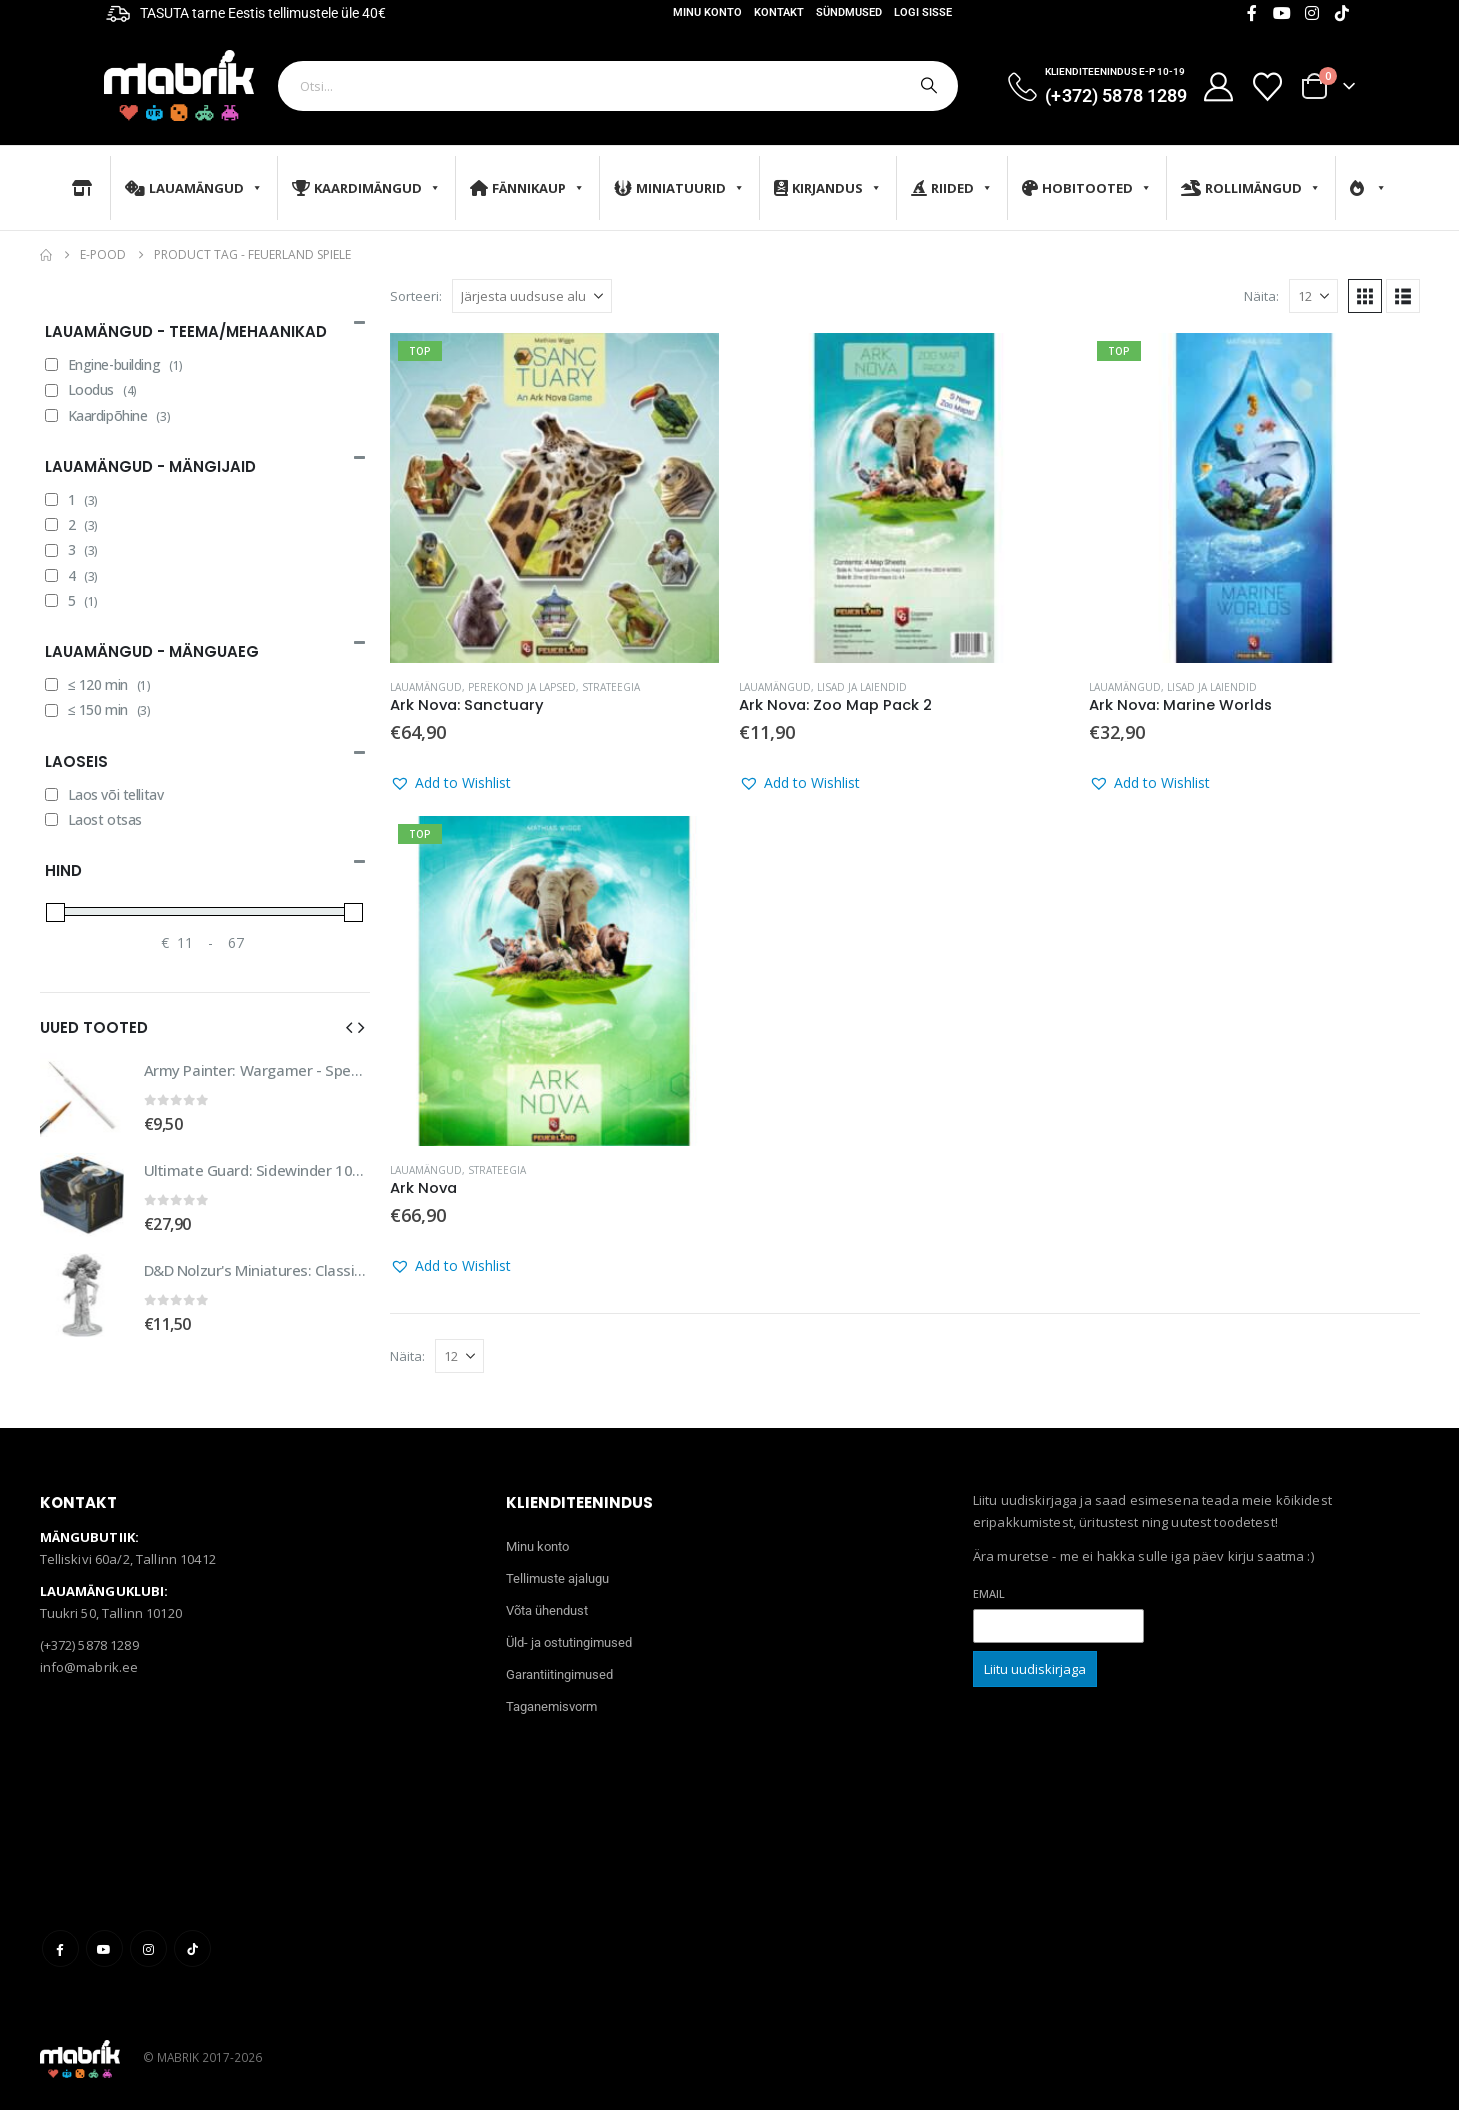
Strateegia (611, 687)
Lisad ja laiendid (862, 687)
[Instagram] (1312, 13)
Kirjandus (828, 188)
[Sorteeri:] (532, 296)
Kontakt (779, 12)
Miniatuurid (679, 188)
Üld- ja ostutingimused (569, 1642)
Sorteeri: (416, 296)
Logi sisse (923, 12)
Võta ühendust (547, 1610)
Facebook (60, 1948)
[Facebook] (1252, 13)
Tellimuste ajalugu (557, 1578)
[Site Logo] (179, 85)
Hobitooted (1087, 188)
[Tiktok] (1342, 13)
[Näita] (1313, 296)
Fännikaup (527, 188)
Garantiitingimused (559, 1674)
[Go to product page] (555, 498)
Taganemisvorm (551, 1706)
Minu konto (707, 12)
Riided (952, 188)
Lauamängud (194, 188)
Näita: (1261, 296)
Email (989, 1593)
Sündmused (849, 12)
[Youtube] (1282, 13)
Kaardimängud (366, 188)
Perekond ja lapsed (522, 687)
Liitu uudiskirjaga (1035, 1669)
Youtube (104, 1948)
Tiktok (192, 1948)
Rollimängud (1251, 188)
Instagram (148, 1948)
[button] (1365, 296)
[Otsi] (927, 86)
